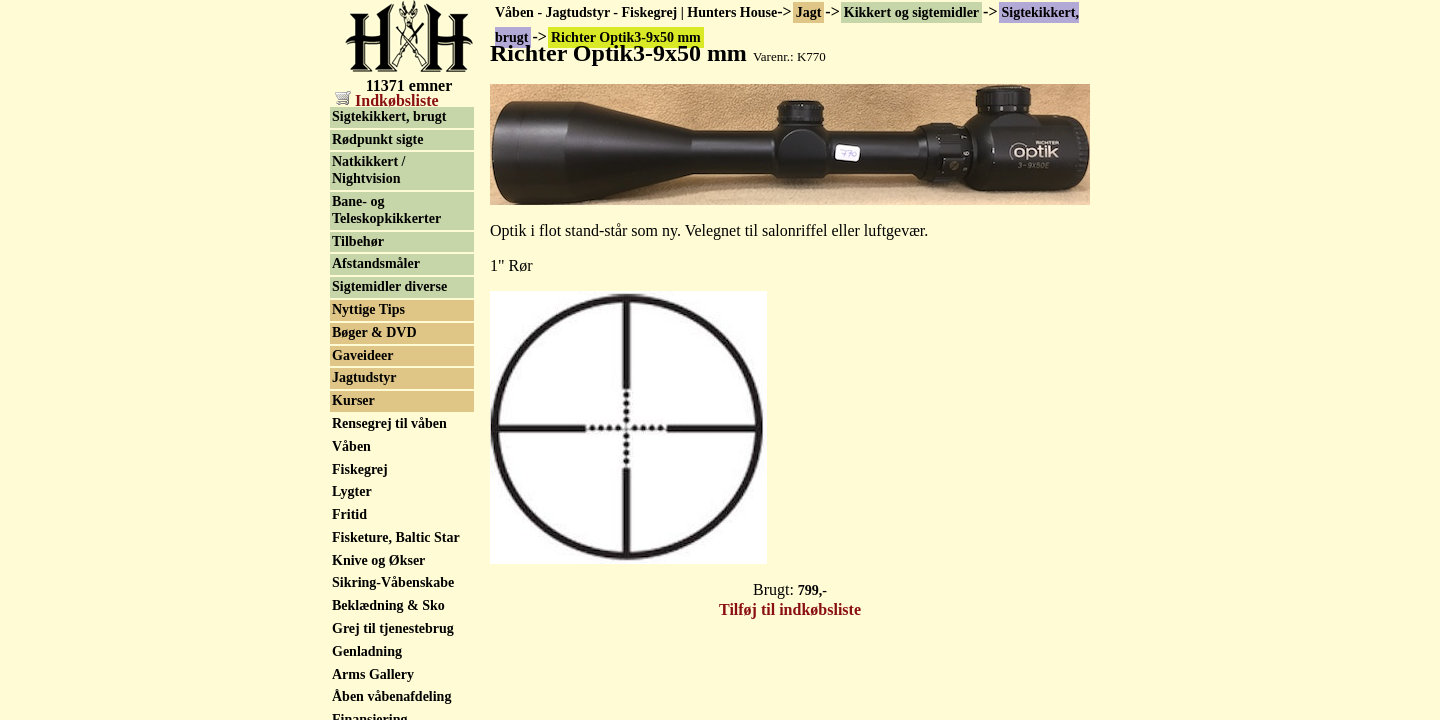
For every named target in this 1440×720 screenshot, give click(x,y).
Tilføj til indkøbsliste (790, 609)
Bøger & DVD (374, 332)
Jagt (809, 12)
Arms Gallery (373, 674)
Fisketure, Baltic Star (396, 537)
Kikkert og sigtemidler (911, 12)
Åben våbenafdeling (391, 696)
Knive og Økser (378, 560)
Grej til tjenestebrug (393, 628)
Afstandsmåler (376, 263)
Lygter (352, 491)
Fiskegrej (360, 469)
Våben (351, 446)
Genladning (367, 651)
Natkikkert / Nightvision (369, 170)
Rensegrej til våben (389, 423)
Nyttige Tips (368, 309)
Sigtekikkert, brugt (389, 116)
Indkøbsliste (387, 100)
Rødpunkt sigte (377, 139)
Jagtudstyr (364, 377)
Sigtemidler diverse (389, 286)
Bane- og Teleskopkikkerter (386, 210)
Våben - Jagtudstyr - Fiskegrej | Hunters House (636, 12)
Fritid (349, 514)
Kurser (353, 400)
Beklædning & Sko (388, 605)
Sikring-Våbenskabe (393, 582)
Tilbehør (358, 241)
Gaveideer (362, 355)
